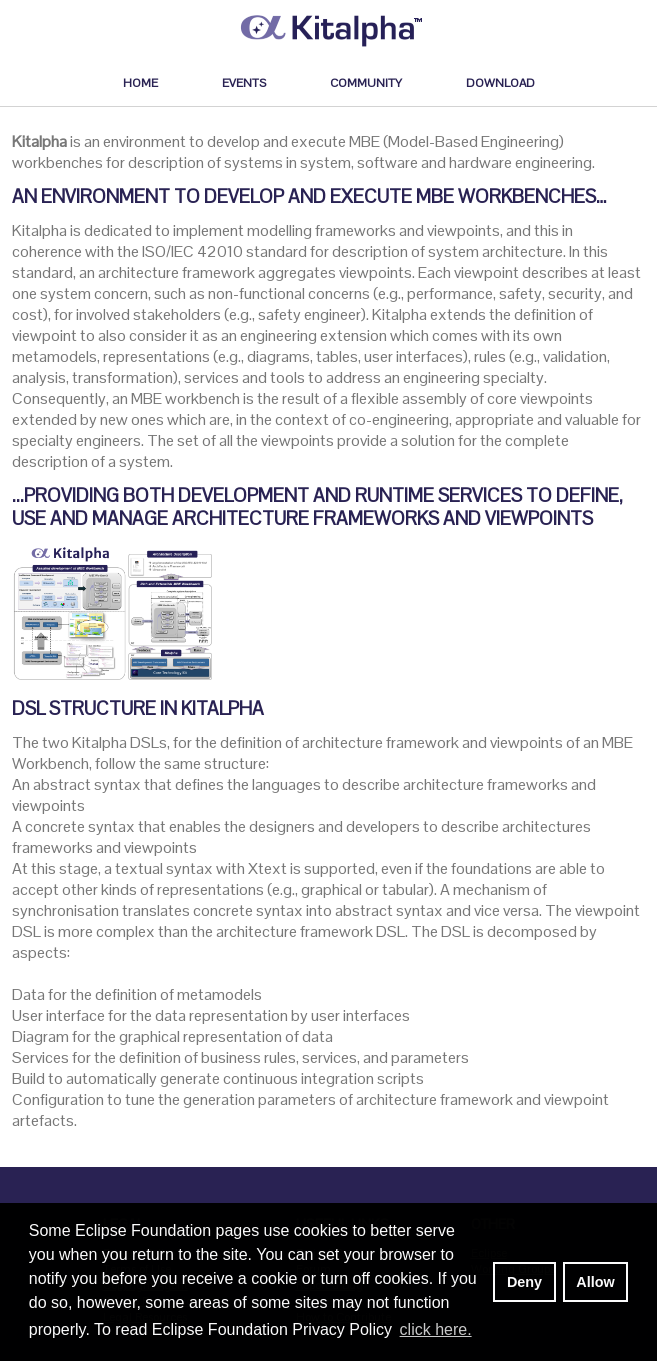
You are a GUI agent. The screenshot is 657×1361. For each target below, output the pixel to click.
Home (140, 83)
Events (244, 83)
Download (500, 83)
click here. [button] (436, 1329)
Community (366, 83)
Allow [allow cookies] (595, 1282)
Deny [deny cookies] (524, 1282)
